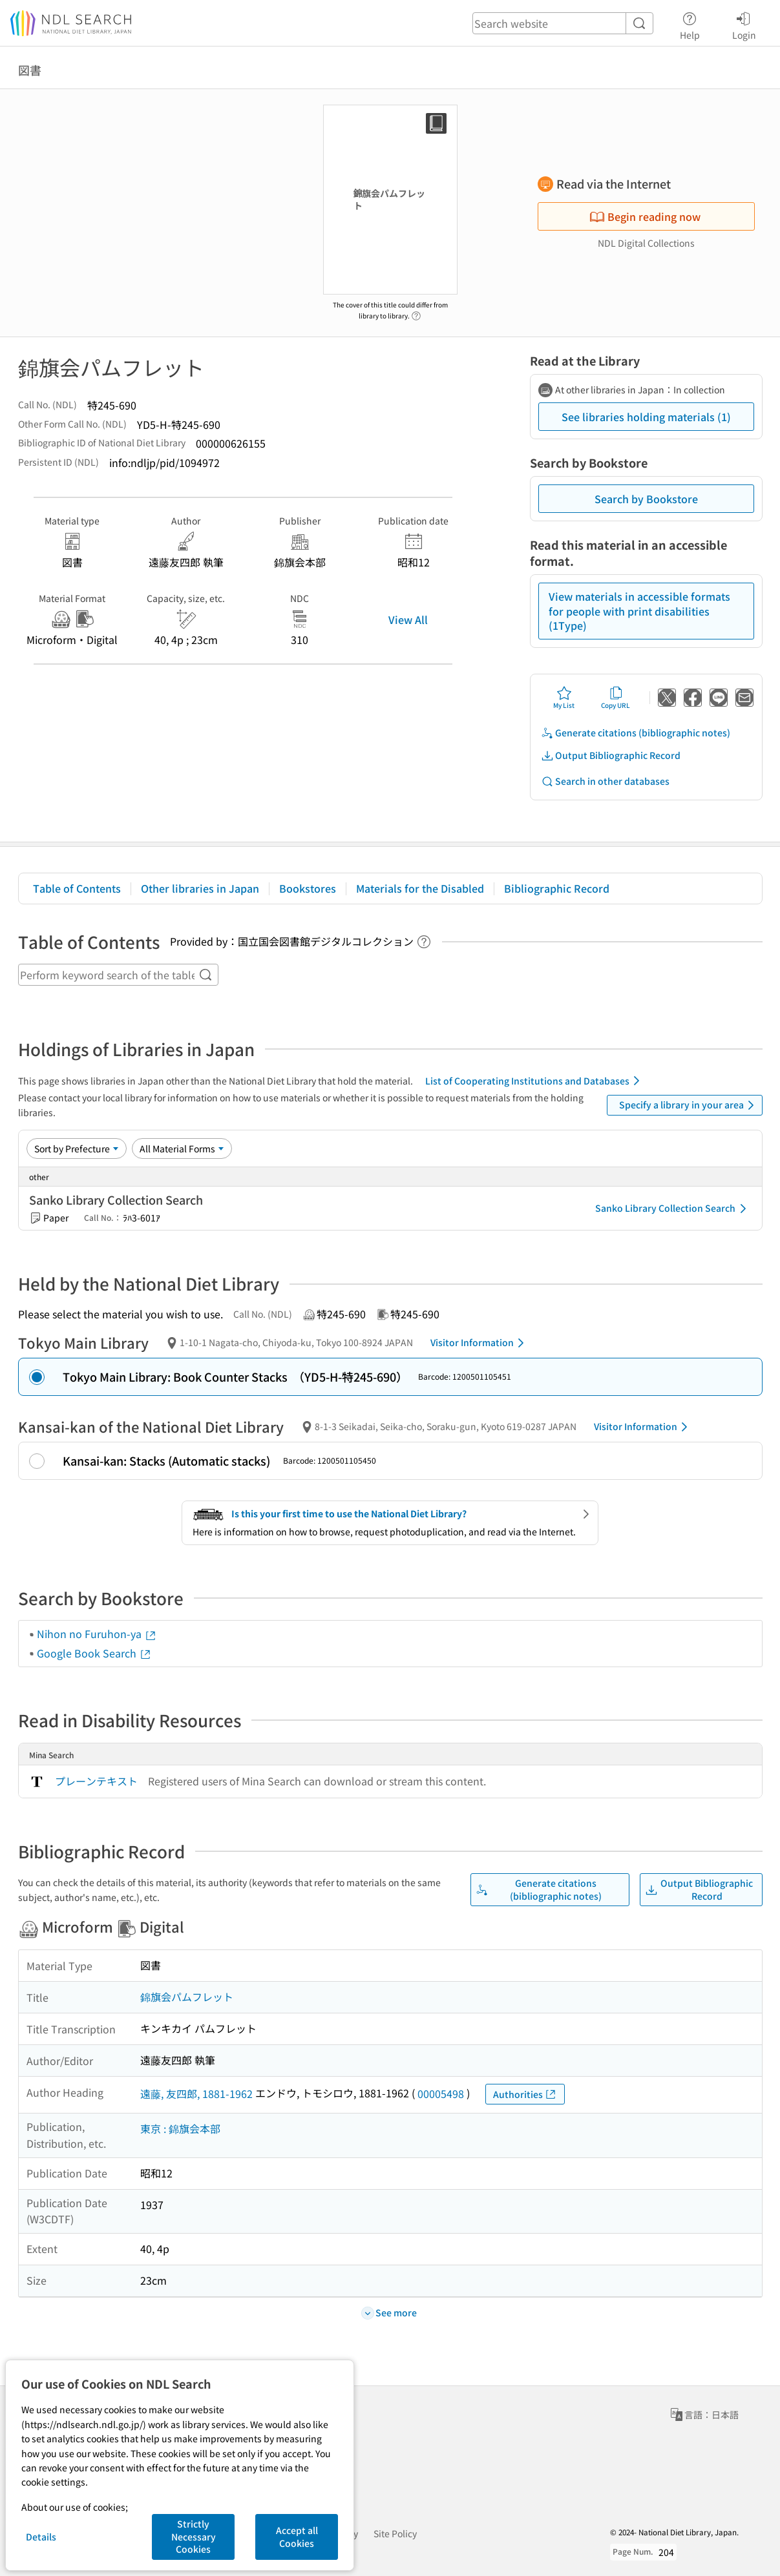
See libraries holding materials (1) (646, 416)
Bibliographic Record (556, 888)
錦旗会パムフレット (186, 1996)
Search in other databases (605, 781)
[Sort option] (76, 1148)
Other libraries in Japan (200, 888)
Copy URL (615, 697)
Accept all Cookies (297, 2537)
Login (744, 24)
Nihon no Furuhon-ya (97, 1633)
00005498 (440, 2093)
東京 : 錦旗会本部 (180, 2128)
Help (690, 24)
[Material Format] (182, 1148)
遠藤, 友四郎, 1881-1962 (196, 2093)
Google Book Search (94, 1653)
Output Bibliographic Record (610, 755)
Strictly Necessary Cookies (193, 2536)
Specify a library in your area (689, 1105)
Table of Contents (77, 888)
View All (408, 619)
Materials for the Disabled (420, 888)
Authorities (525, 2094)
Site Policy (395, 2533)
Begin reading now (645, 216)
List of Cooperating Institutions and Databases (534, 1080)
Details (41, 2536)
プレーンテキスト (96, 1781)
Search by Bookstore (646, 498)
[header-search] (562, 23)
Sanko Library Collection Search (673, 1208)
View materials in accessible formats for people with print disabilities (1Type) (639, 610)
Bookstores (307, 888)
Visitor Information (479, 1343)
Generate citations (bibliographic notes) (635, 733)
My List (563, 697)
